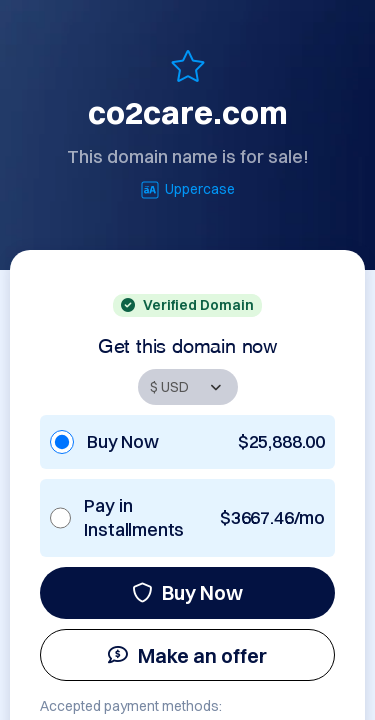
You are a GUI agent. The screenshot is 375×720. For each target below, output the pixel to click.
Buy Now (187, 592)
